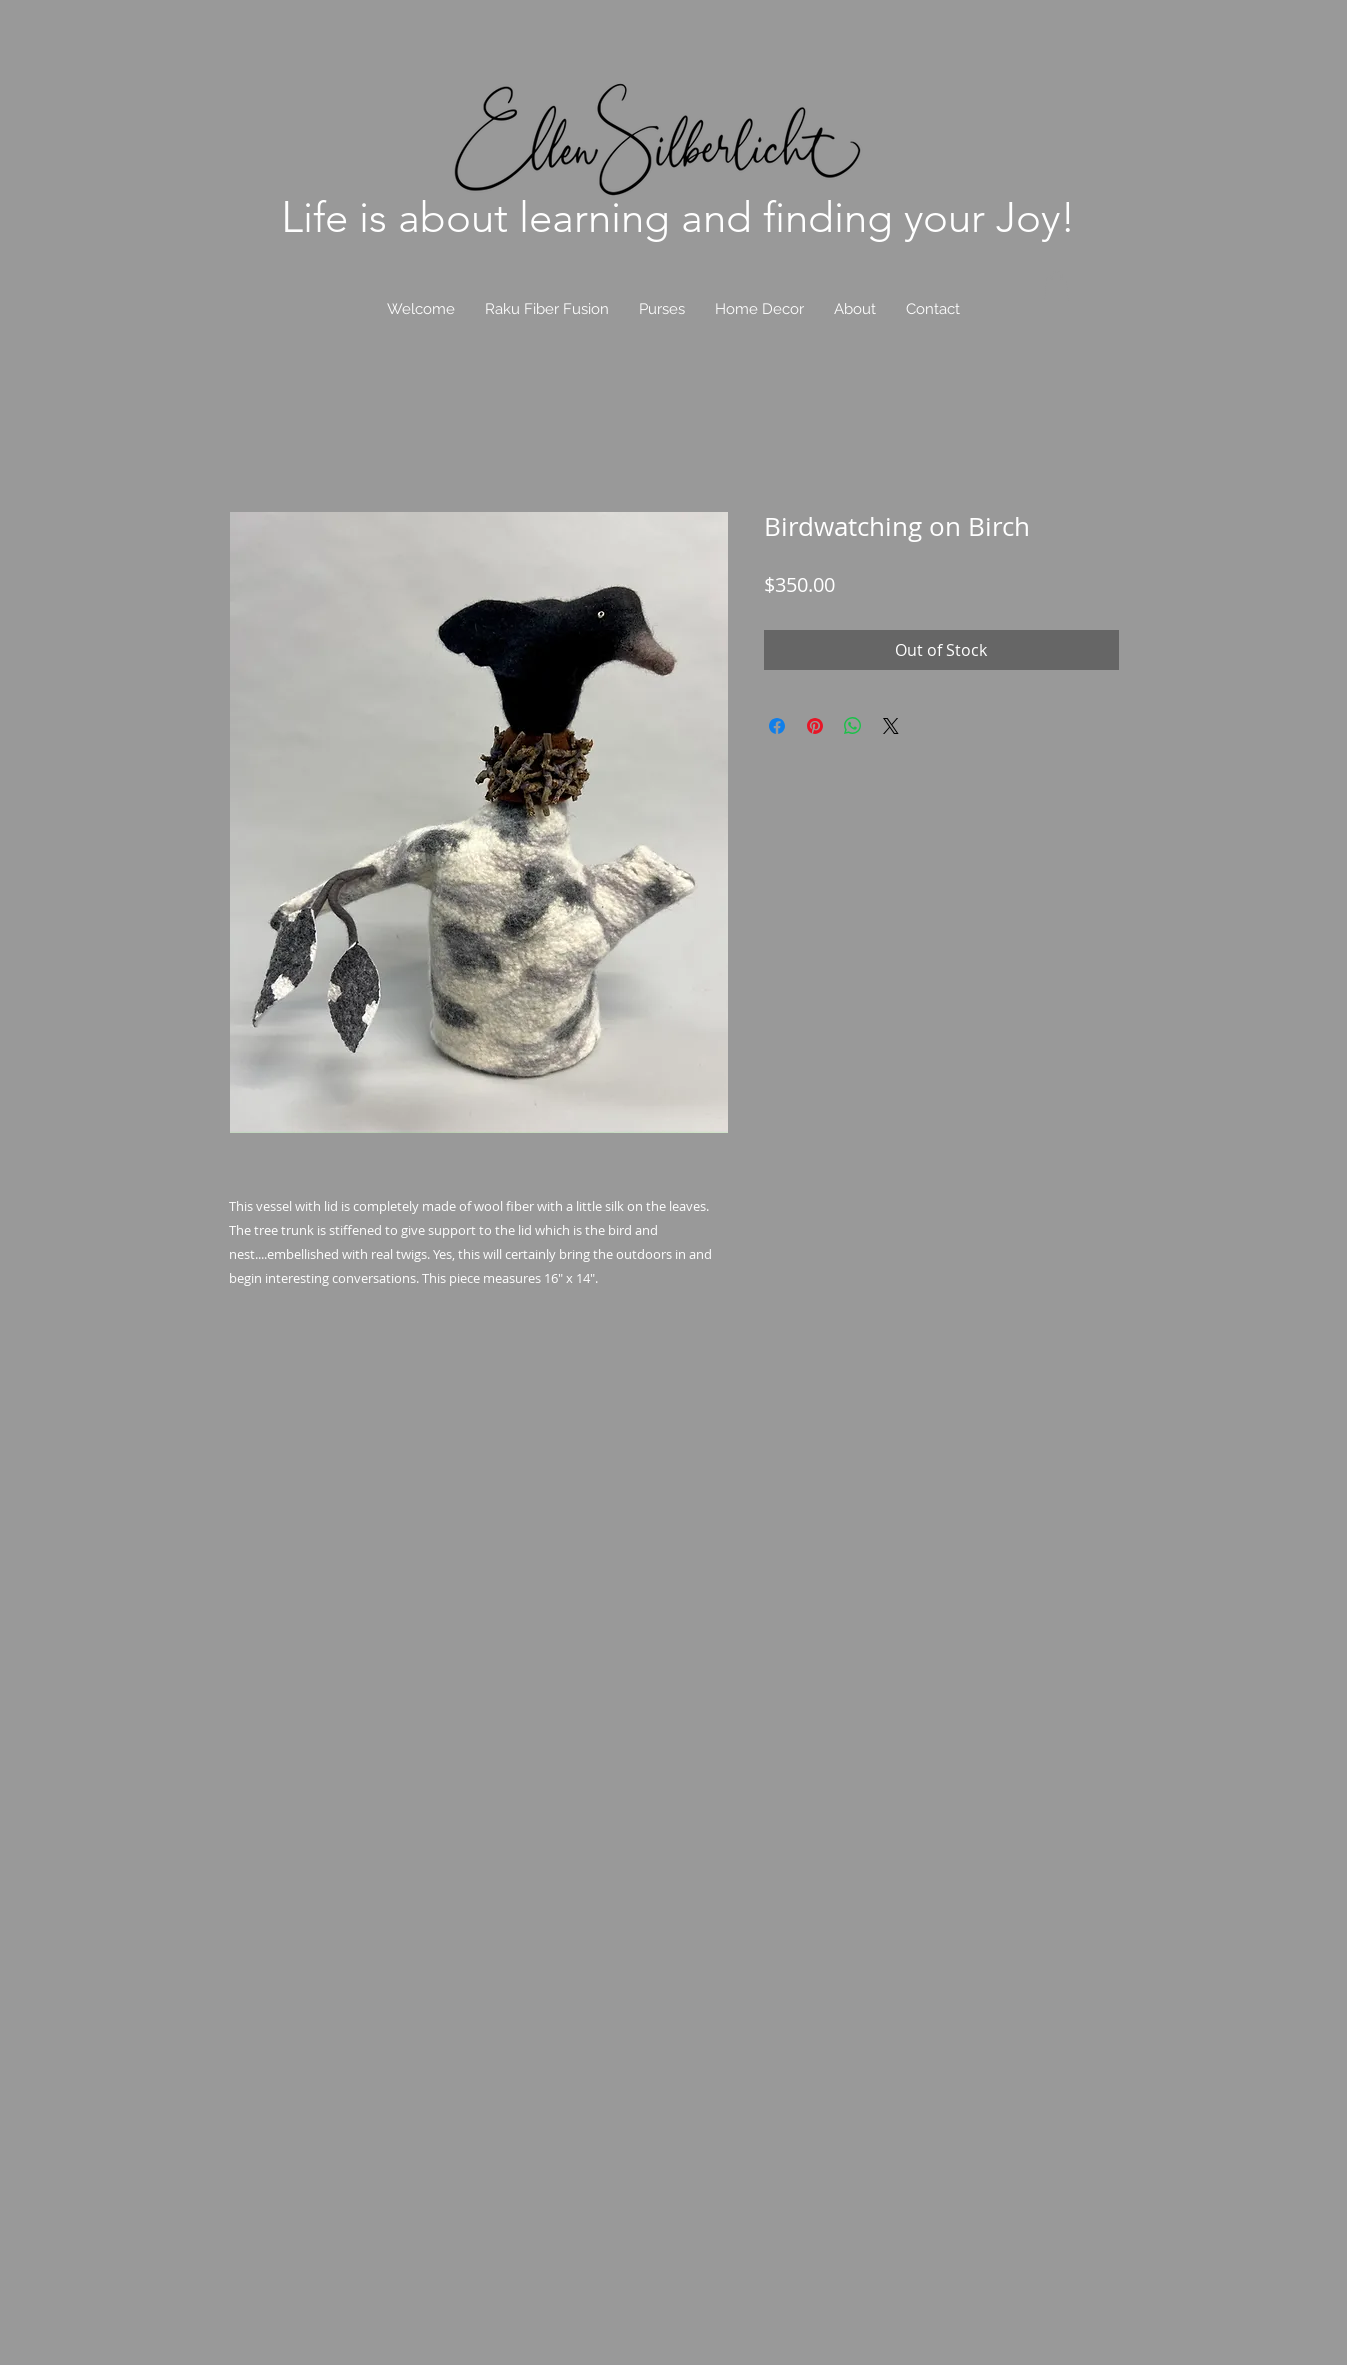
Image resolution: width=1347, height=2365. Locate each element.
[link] (1056, 286)
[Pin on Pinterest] (815, 726)
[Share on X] (891, 726)
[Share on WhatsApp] (853, 726)
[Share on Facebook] (777, 726)
